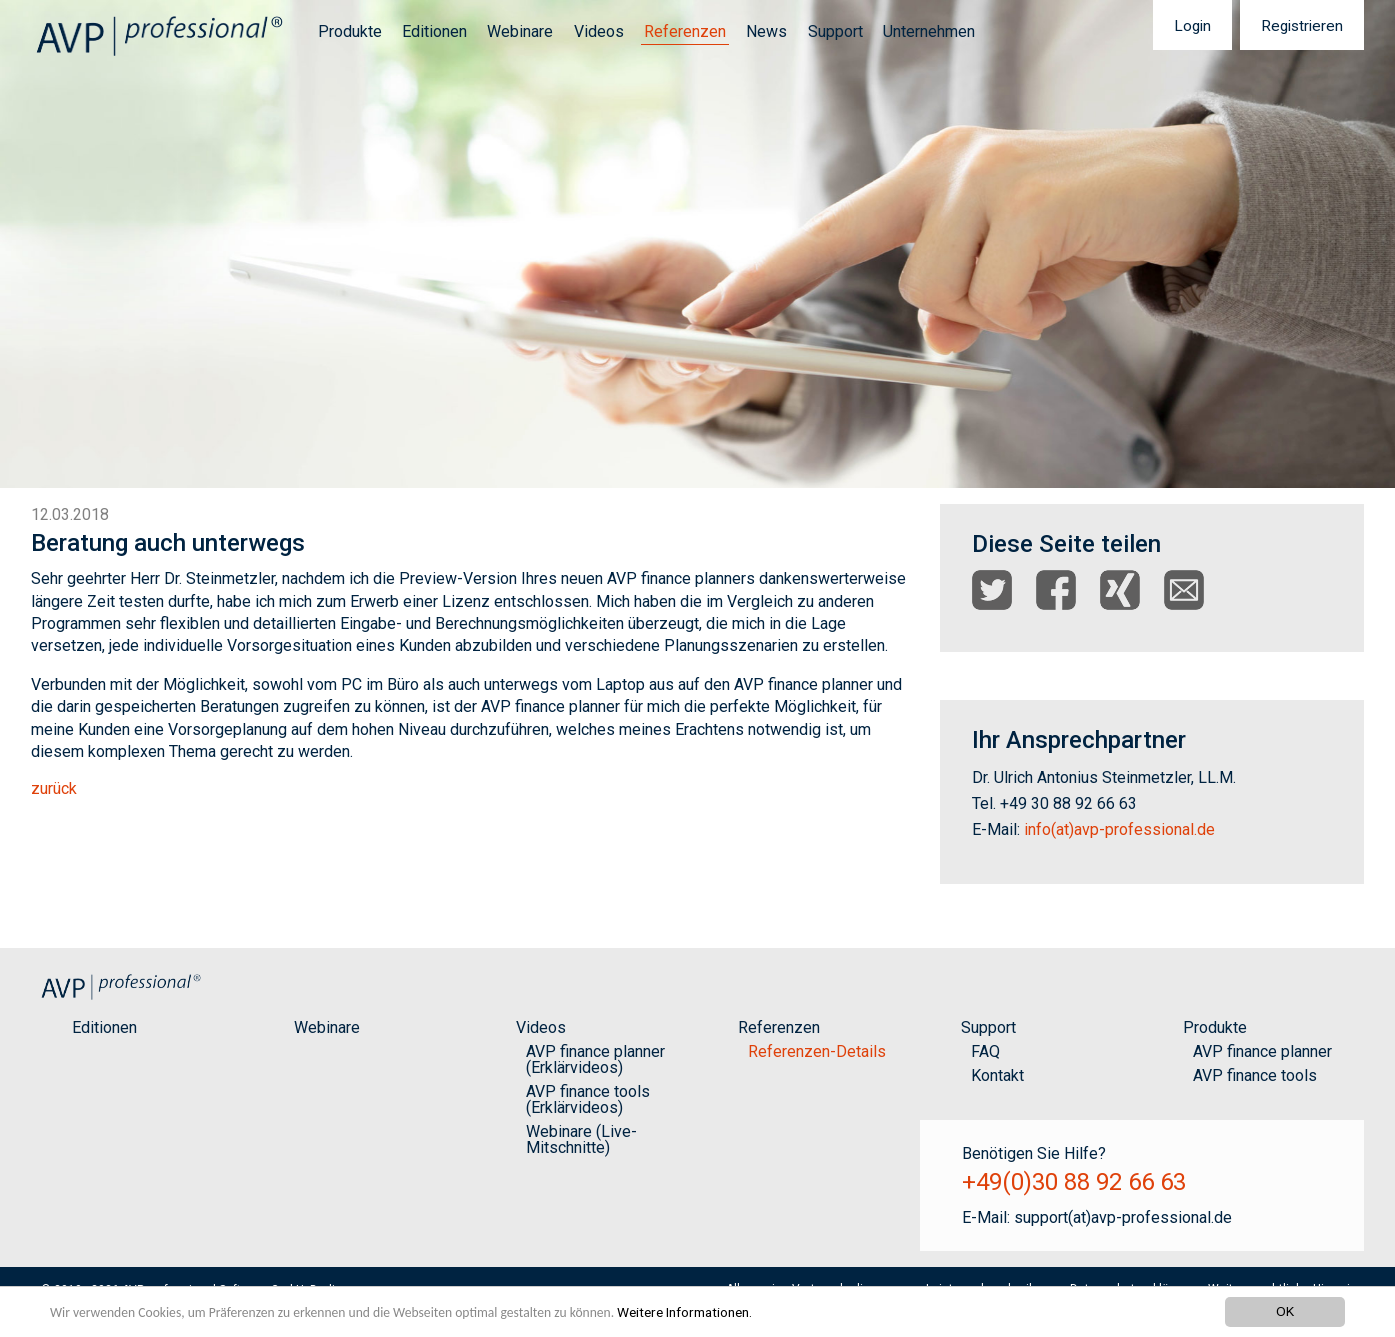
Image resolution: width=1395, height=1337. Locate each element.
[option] (697, 244)
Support (835, 31)
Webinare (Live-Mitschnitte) (581, 1139)
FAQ (985, 1051)
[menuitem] (344, 32)
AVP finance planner (1262, 1051)
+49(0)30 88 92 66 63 (1074, 1182)
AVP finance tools (1255, 1075)
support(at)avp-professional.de (1123, 1217)
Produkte (350, 31)
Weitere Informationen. (684, 1312)
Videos (599, 31)
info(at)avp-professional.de (1119, 829)
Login (1192, 26)
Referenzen (685, 31)
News (766, 31)
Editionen (434, 31)
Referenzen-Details (817, 1051)
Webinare (520, 31)
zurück (54, 788)
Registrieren (1302, 26)
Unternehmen (929, 31)
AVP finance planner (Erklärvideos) (595, 1059)
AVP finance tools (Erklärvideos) (588, 1099)
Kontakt (997, 1075)
